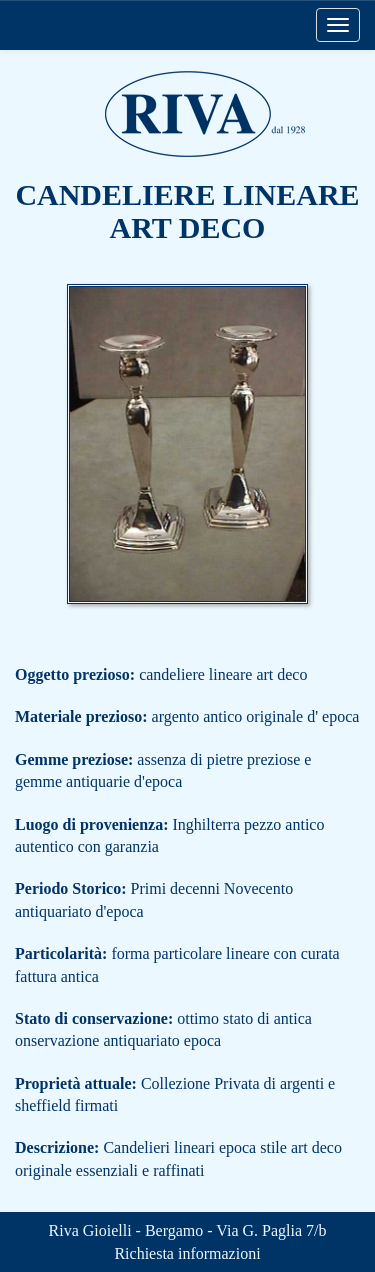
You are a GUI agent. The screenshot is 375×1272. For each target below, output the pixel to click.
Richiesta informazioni (187, 1253)
